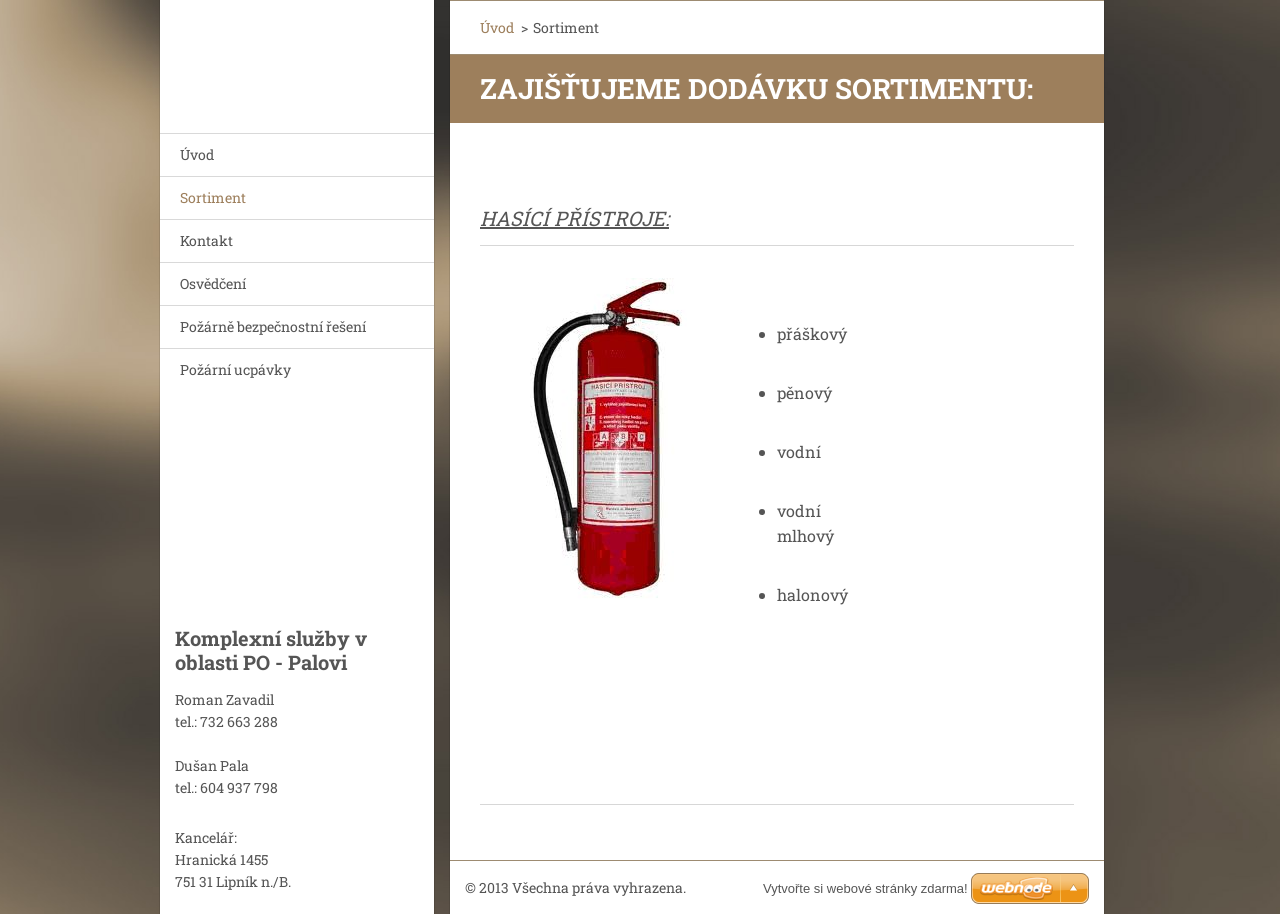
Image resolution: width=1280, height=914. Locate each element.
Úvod (197, 154)
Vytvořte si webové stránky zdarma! (865, 888)
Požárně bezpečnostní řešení (273, 326)
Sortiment (213, 197)
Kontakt (206, 240)
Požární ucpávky (235, 369)
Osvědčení (213, 283)
